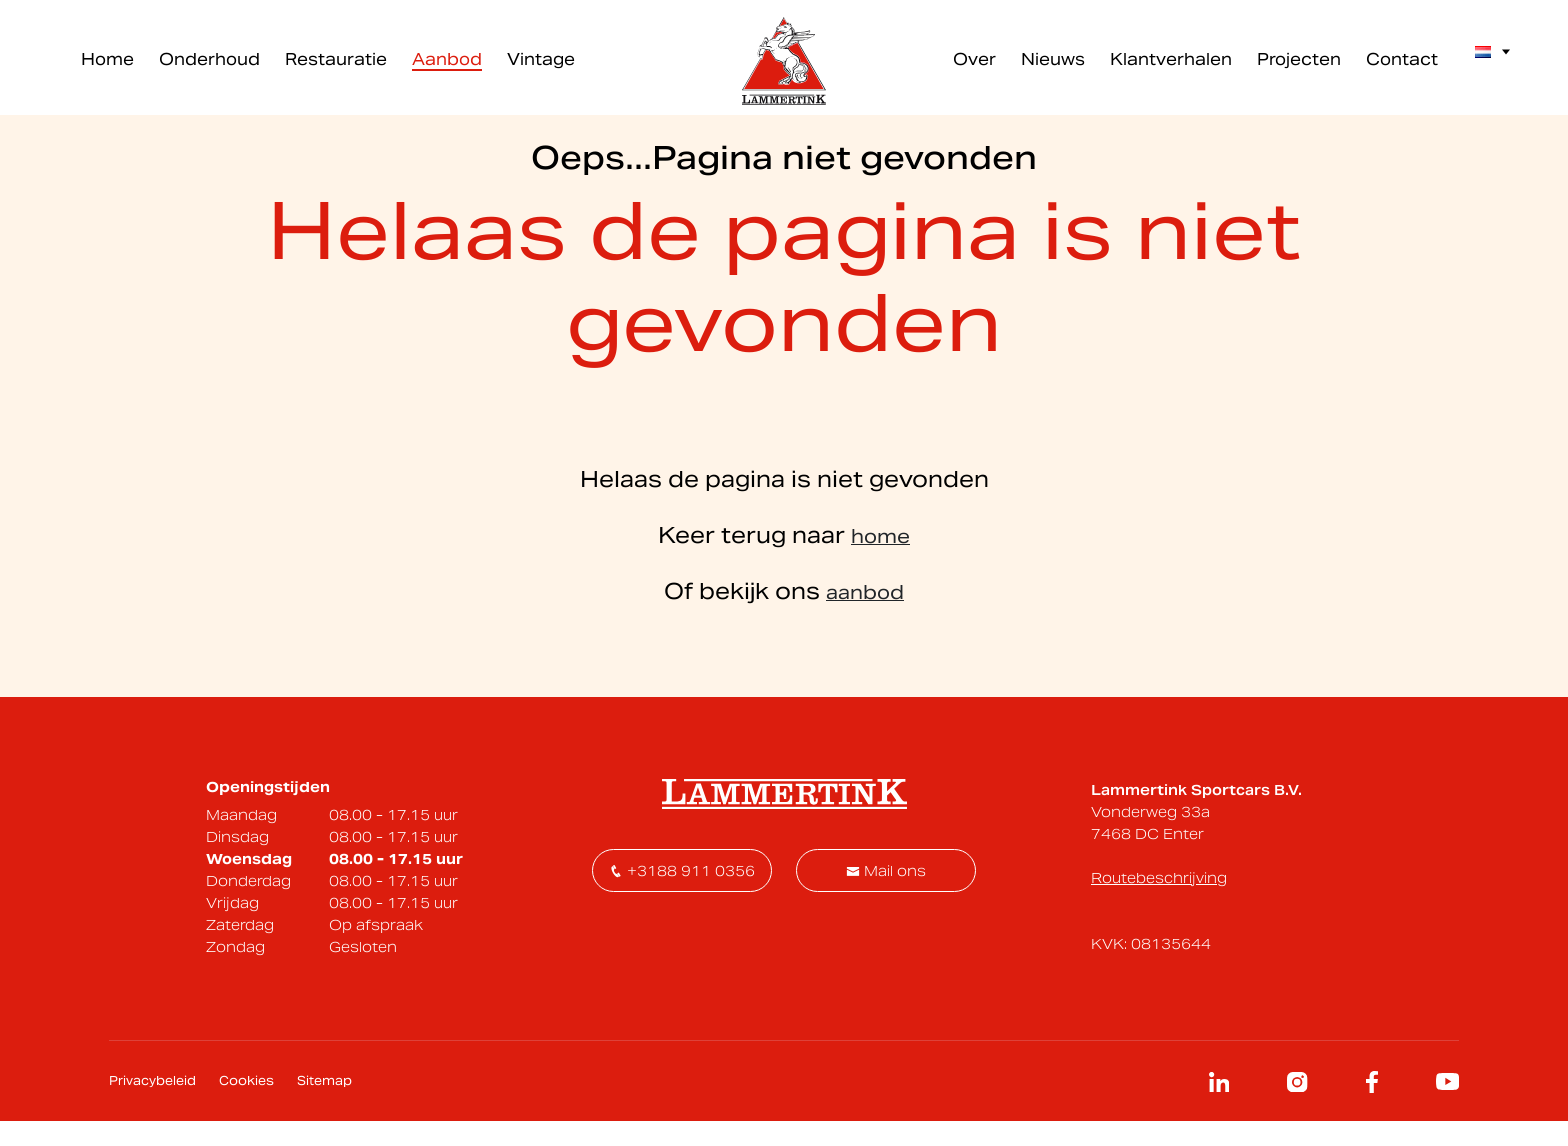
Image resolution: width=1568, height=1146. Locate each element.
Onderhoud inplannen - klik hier (919, 411)
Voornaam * (764, 595)
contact (1012, 336)
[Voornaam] (817, 626)
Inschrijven (976, 626)
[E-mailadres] (611, 626)
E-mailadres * (564, 595)
